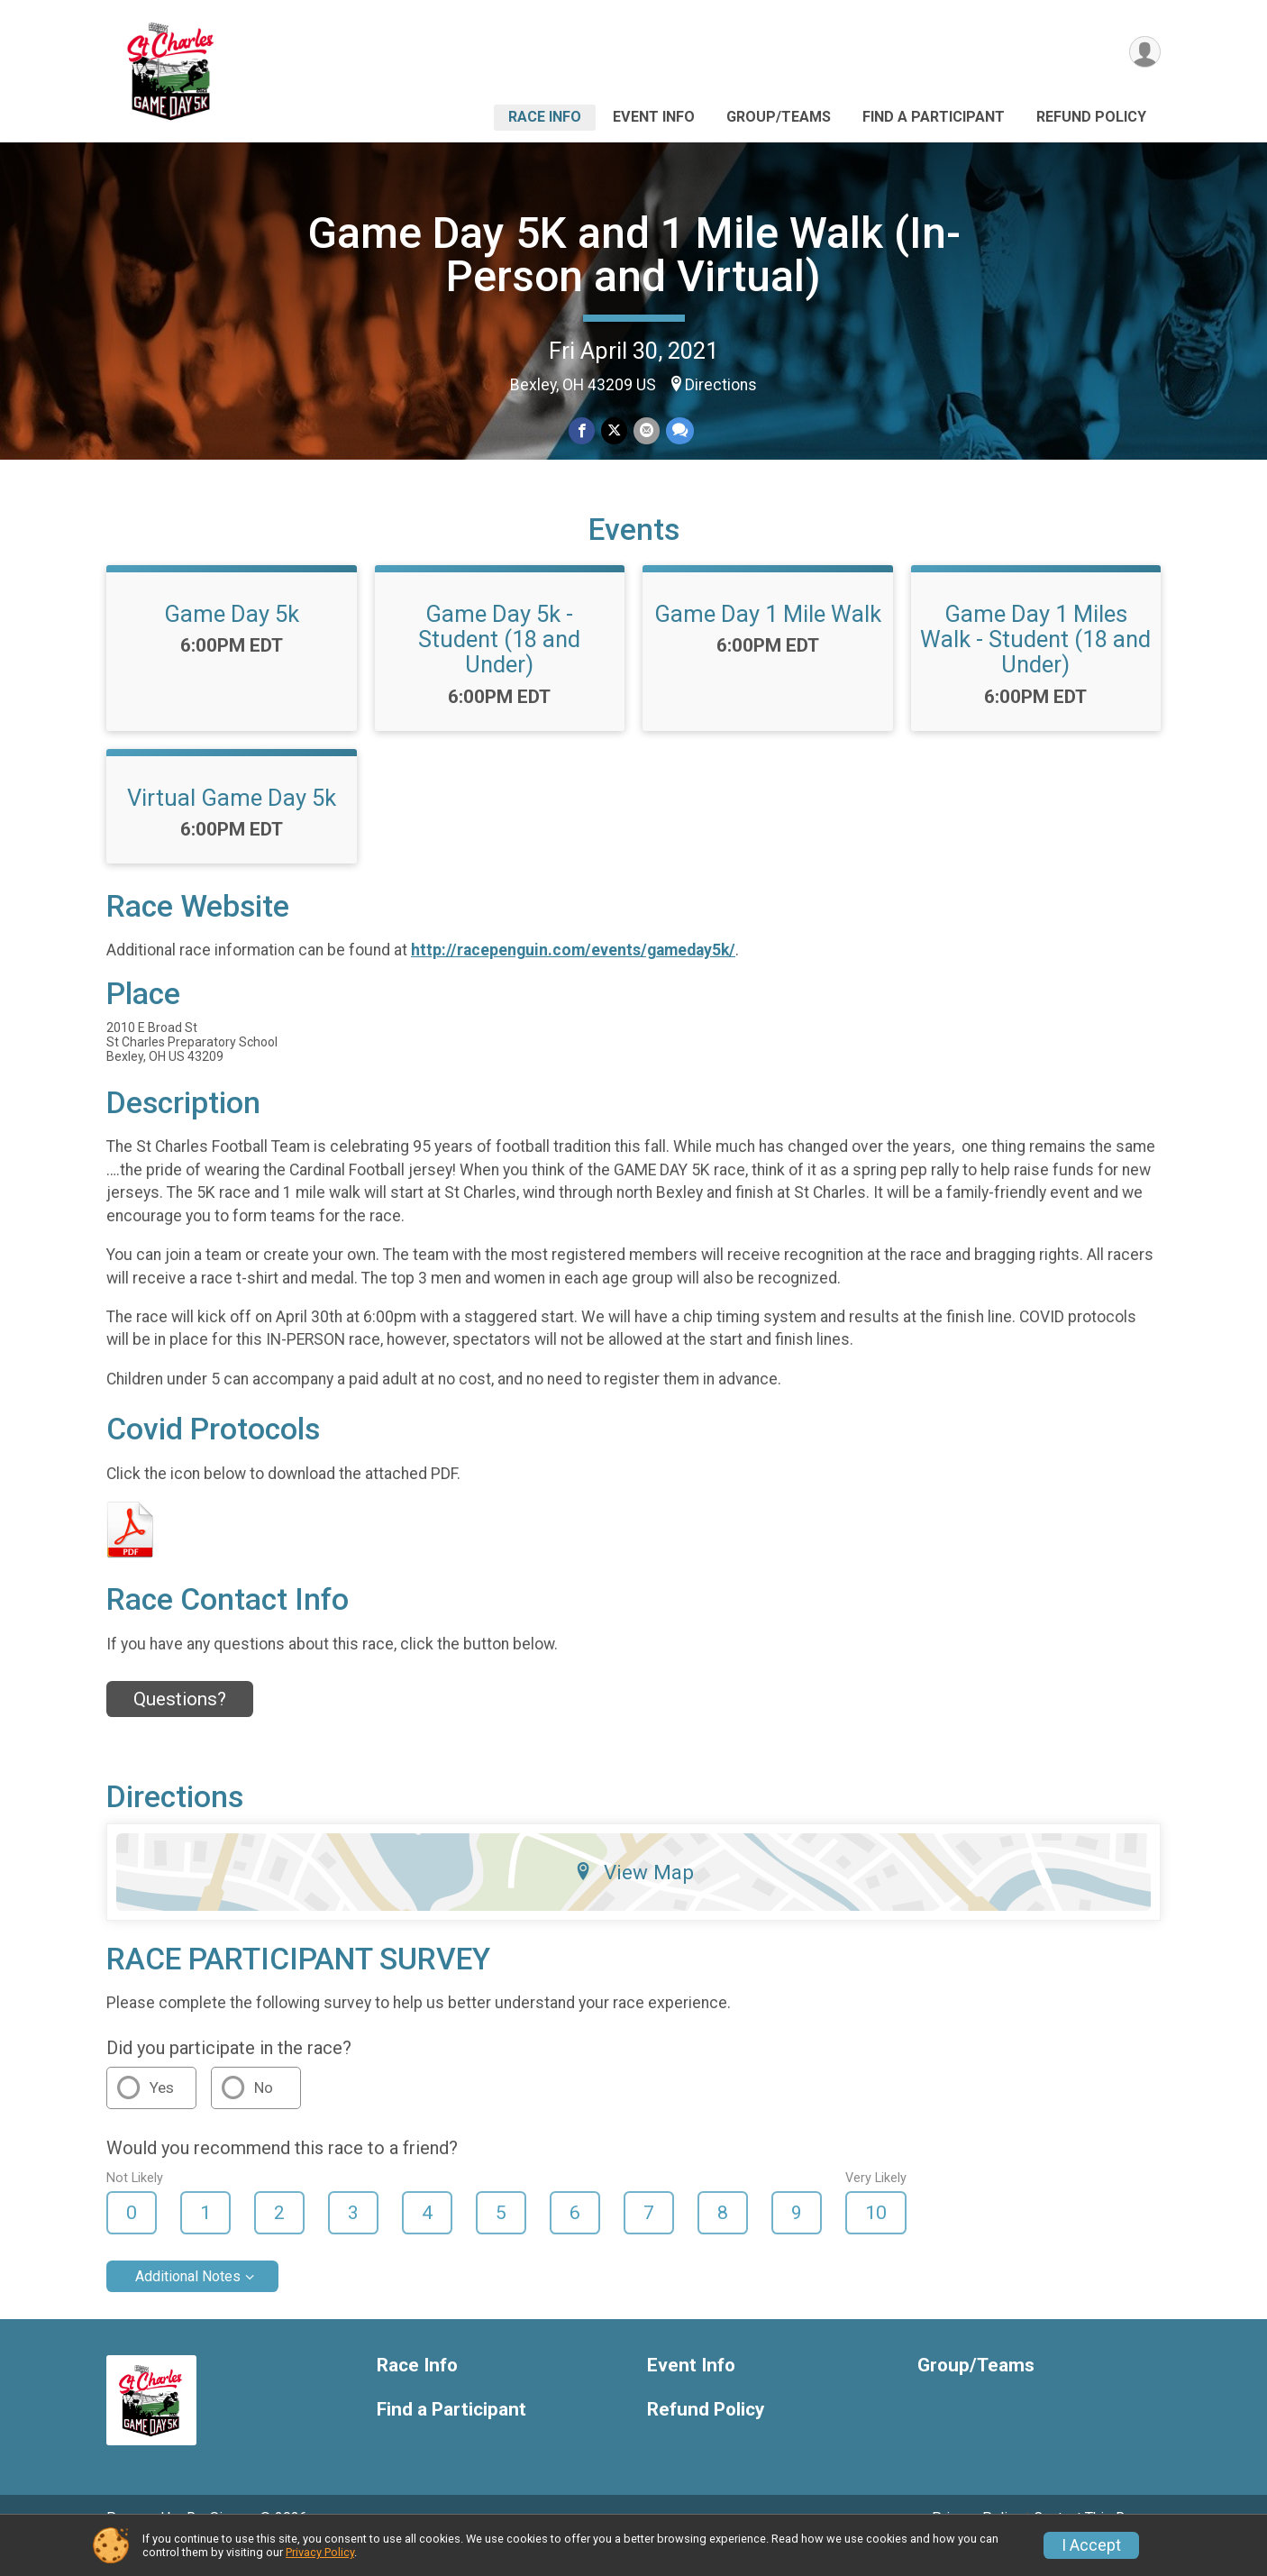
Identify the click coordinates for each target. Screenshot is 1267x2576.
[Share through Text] (678, 431)
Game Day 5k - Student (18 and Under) (499, 664)
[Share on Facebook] (583, 431)
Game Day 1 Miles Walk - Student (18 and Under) (1035, 664)
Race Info (544, 116)
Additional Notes (188, 2301)
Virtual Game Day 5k (231, 822)
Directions (721, 385)
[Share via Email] (646, 431)
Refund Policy (1091, 116)
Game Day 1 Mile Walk (767, 639)
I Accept (1091, 2545)
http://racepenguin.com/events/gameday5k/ (573, 975)
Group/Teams (778, 116)
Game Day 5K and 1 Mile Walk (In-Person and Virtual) (634, 254)
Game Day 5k (231, 639)
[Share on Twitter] (614, 431)
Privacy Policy (320, 2552)
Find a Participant (933, 116)
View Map (634, 1896)
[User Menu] (1144, 52)
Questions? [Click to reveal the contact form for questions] (179, 1724)
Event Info (654, 116)
